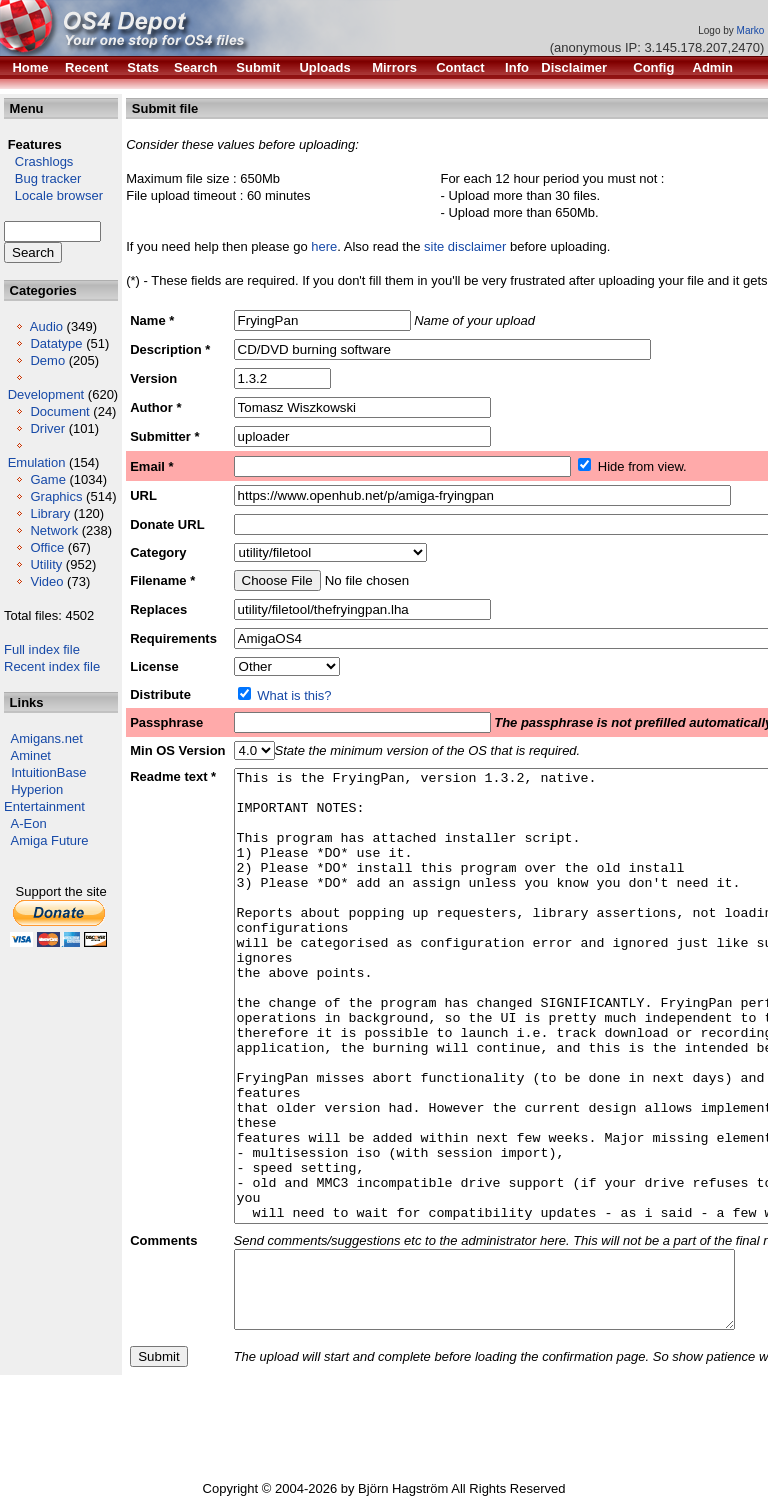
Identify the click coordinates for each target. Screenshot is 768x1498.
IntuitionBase (48, 772)
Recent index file (52, 666)
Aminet (31, 755)
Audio (46, 326)
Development (46, 394)
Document (59, 411)
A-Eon (29, 823)
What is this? (294, 695)
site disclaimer (465, 246)
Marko (751, 30)
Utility (46, 564)
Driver (47, 428)
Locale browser (53, 195)
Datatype (56, 343)
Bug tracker (42, 178)
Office (47, 547)
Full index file (42, 649)
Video (46, 581)
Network (54, 530)
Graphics (56, 496)
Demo (47, 360)
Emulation (37, 462)
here (324, 246)
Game (47, 479)
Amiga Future (50, 840)
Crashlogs (38, 161)
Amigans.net (47, 738)
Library (50, 513)
